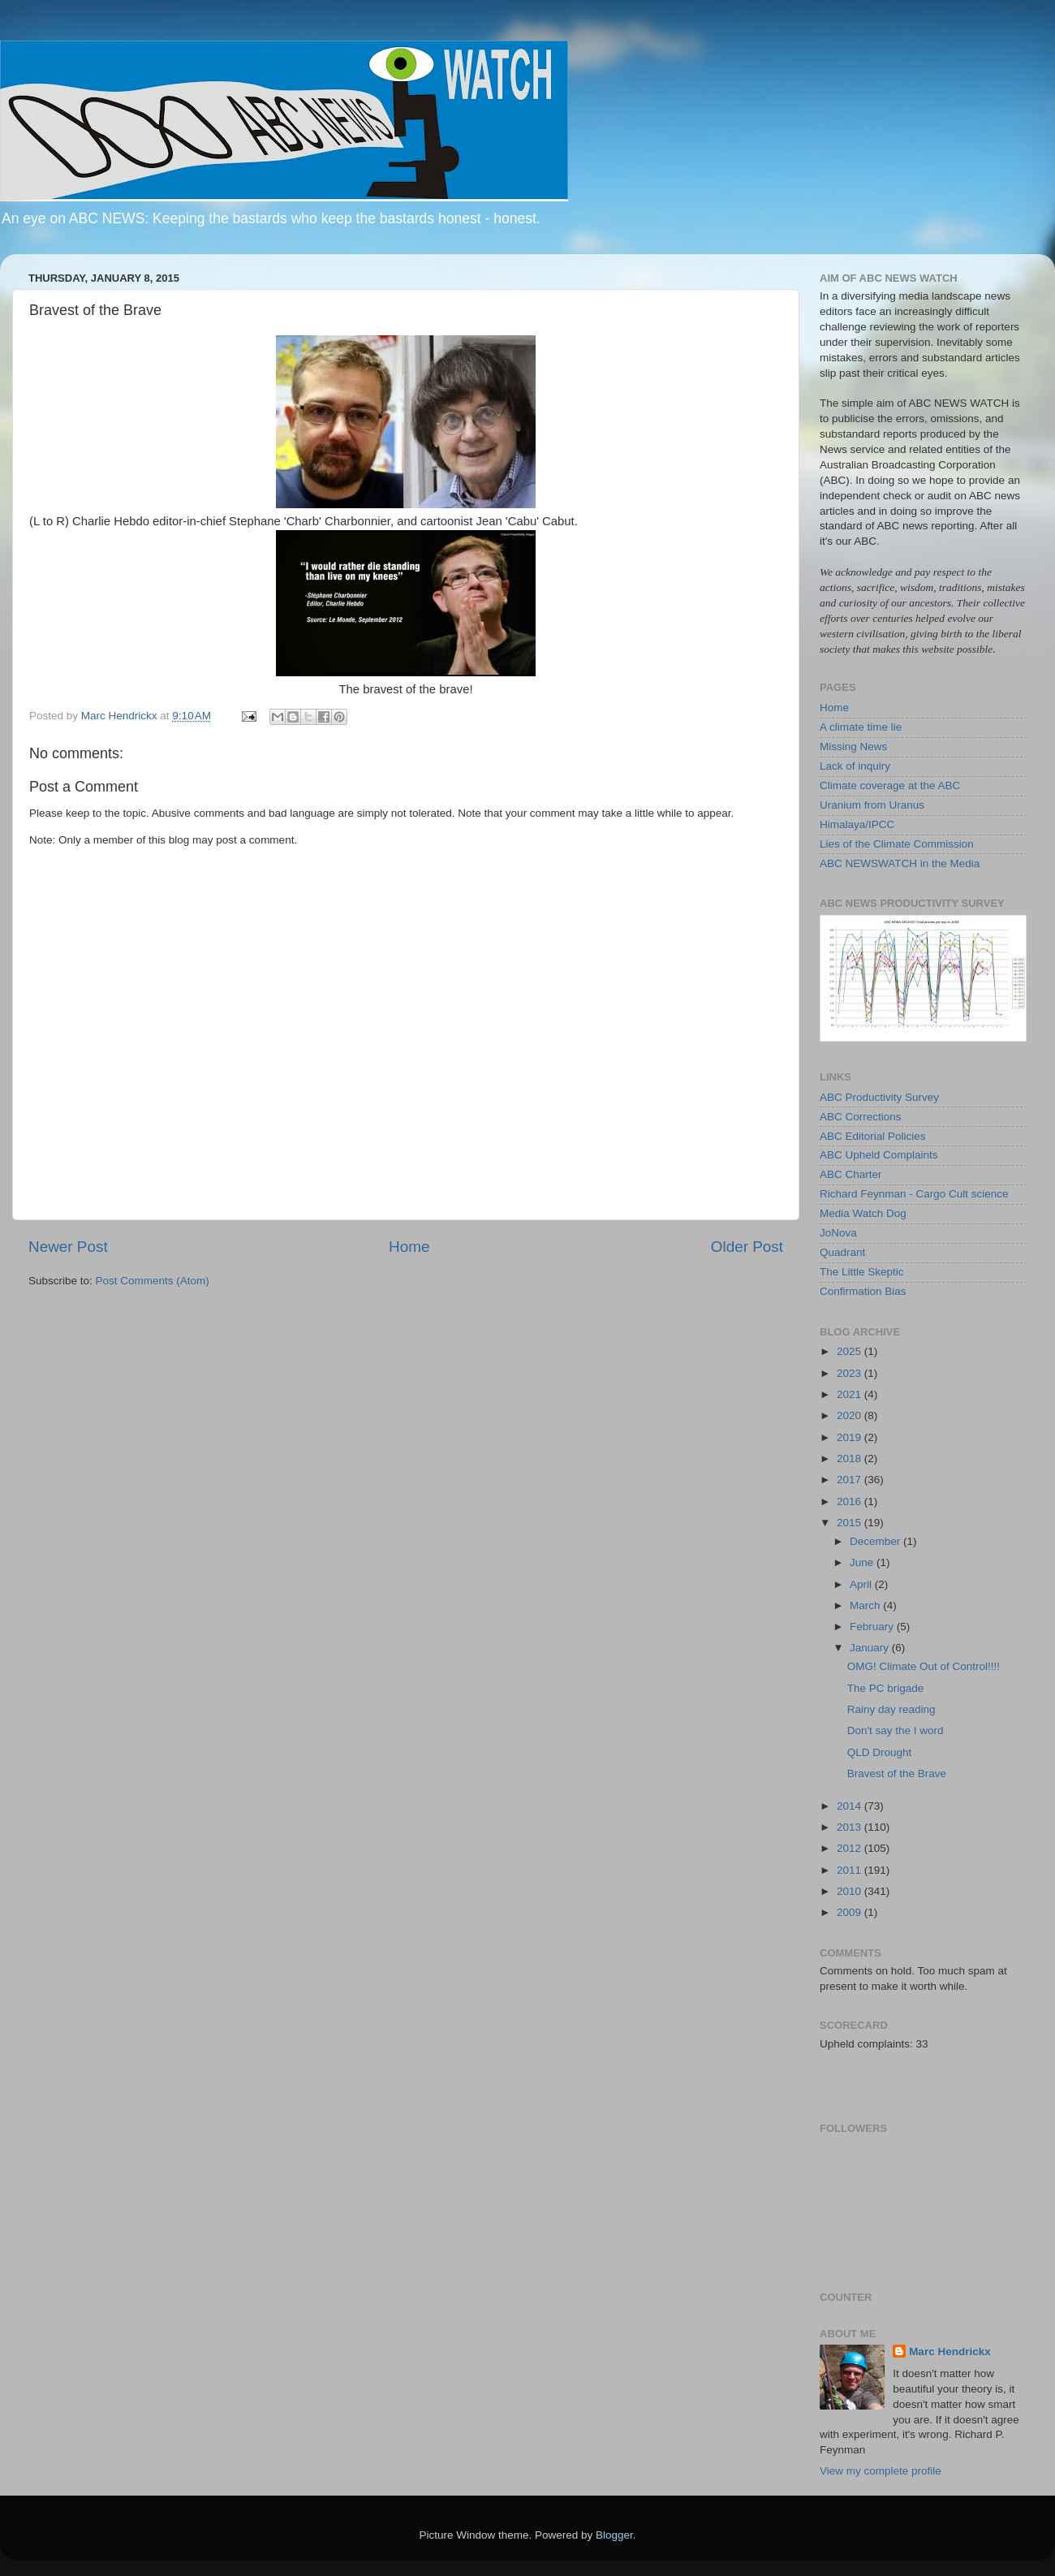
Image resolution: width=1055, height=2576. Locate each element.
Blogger (614, 2535)
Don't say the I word (895, 1730)
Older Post (747, 1246)
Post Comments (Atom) (152, 1281)
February (873, 1626)
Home (409, 1246)
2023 (850, 1373)
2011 (850, 1870)
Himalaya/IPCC (857, 824)
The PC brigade (885, 1688)
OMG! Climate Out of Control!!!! (923, 1666)
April (862, 1584)
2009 (850, 1912)
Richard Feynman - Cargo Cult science (914, 1194)
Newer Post (68, 1246)
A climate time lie (861, 727)
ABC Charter (851, 1174)
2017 (850, 1480)
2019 (850, 1437)
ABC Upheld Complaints (879, 1155)
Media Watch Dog (863, 1213)
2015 (850, 1523)
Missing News (853, 746)
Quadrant (842, 1252)
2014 (850, 1806)
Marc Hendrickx (950, 2351)
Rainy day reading (891, 1709)
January (871, 1648)
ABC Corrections (861, 1117)
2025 (850, 1351)
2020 (850, 1415)
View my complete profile (880, 2471)
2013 (850, 1827)
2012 (850, 1848)
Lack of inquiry (855, 766)
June (863, 1562)
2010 (850, 1891)
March (866, 1605)
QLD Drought (879, 1752)
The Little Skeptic (862, 1272)
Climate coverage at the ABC (890, 785)
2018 (850, 1458)
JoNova (838, 1233)
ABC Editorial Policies (873, 1136)
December (876, 1541)
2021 (850, 1394)
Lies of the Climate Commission (897, 844)
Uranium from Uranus (872, 805)
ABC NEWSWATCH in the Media (900, 863)
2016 (850, 1501)
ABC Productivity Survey (879, 1097)
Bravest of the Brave (896, 1773)
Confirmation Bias (863, 1291)
